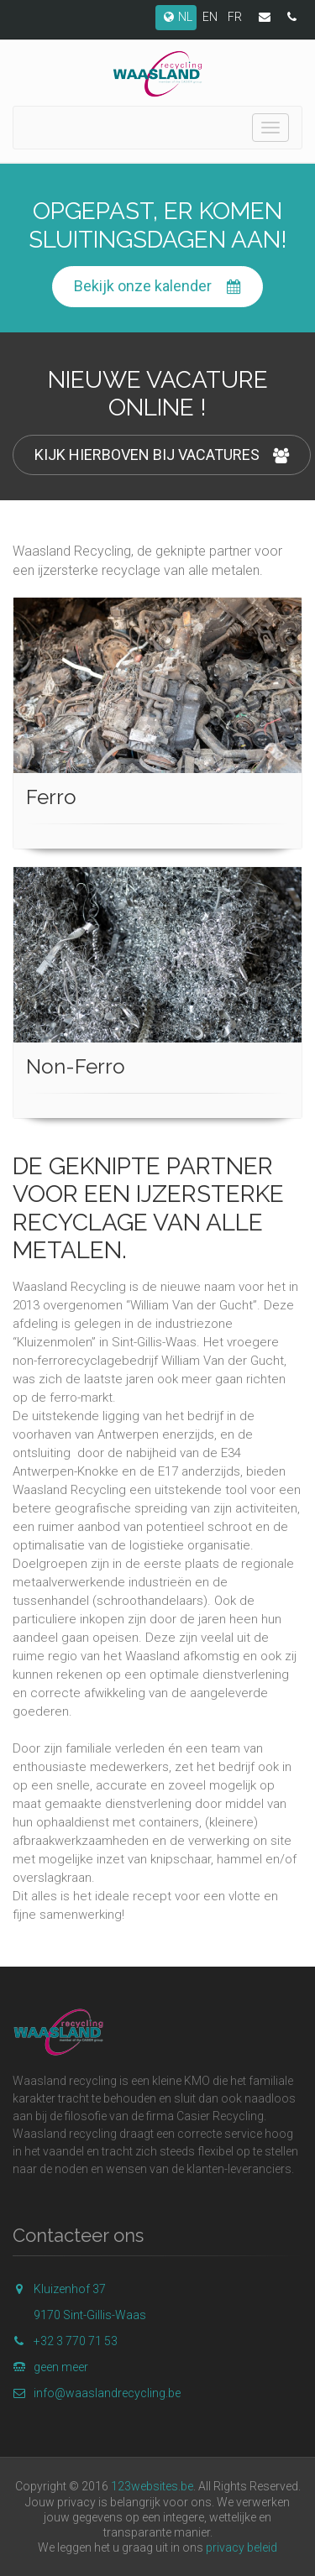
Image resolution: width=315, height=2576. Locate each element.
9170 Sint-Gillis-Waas (90, 2315)
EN (210, 17)
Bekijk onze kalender (157, 286)
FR (235, 17)
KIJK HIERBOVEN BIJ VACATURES (161, 455)
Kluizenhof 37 (59, 2289)
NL (176, 17)
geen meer (50, 2367)
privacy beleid (241, 2547)
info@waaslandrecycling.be (97, 2393)
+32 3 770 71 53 (65, 2341)
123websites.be (152, 2486)
